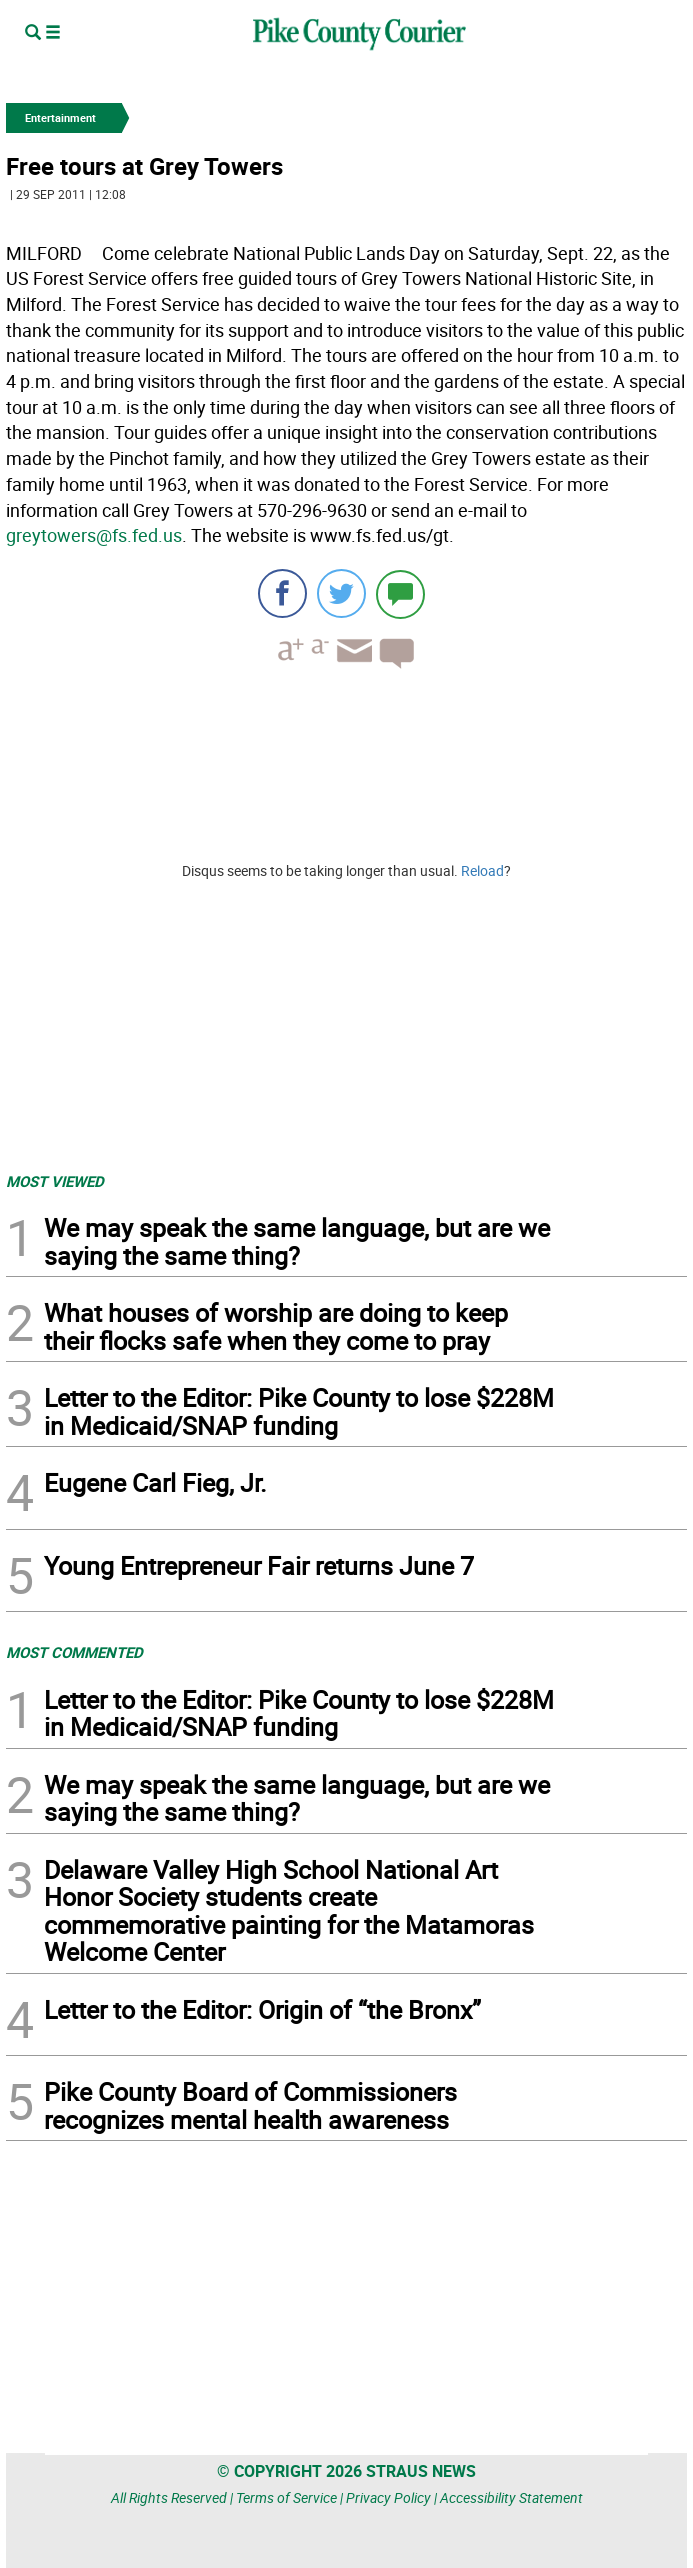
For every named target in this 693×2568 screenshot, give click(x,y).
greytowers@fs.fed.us (94, 535)
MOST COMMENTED (74, 1652)
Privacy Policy (388, 2497)
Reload (482, 870)
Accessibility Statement (511, 2497)
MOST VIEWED (55, 1181)
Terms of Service (286, 2497)
